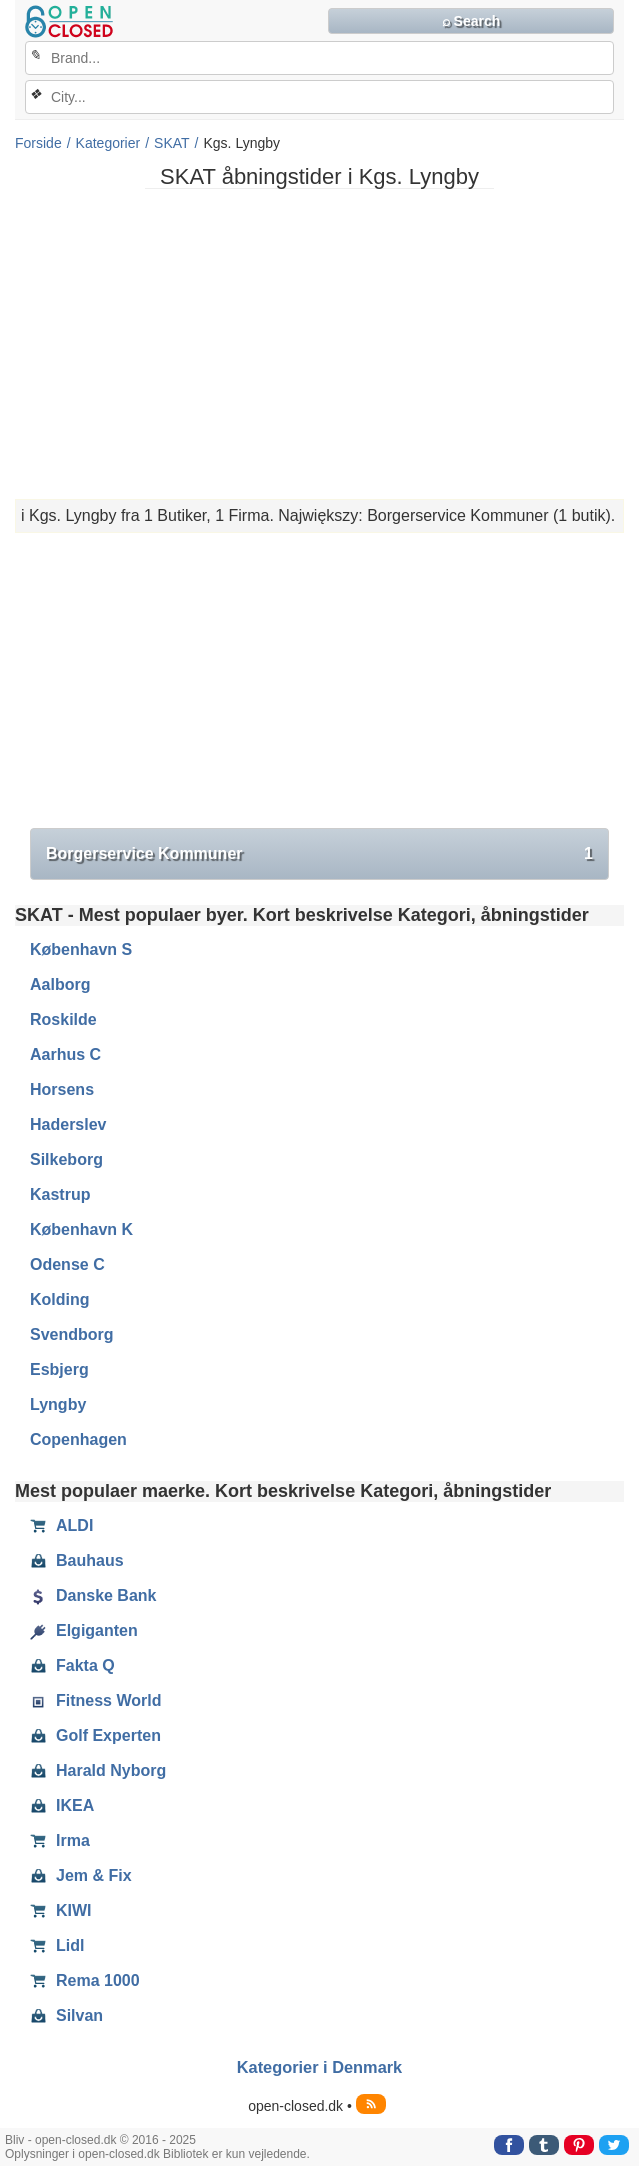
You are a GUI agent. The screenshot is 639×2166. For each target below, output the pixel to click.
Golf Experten (95, 1736)
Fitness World (96, 1701)
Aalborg (60, 984)
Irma (60, 1841)
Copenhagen (78, 1439)
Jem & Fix (81, 1876)
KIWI (61, 1911)
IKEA (62, 1806)
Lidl (57, 1946)
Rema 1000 (85, 1981)
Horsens (62, 1089)
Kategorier (108, 143)
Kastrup (60, 1194)
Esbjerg (59, 1369)
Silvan (66, 2016)
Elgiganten (84, 1631)
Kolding (60, 1299)
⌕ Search (471, 21)
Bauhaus (77, 1561)
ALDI (61, 1526)
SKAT (172, 143)
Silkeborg (66, 1159)
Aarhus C (65, 1054)
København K (81, 1229)
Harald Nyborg (98, 1771)
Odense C (67, 1264)
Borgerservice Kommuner (319, 854)
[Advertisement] (319, 344)
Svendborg (72, 1334)
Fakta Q (72, 1666)
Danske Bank (93, 1596)
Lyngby (58, 1404)
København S (81, 949)
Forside (38, 143)
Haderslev (68, 1124)
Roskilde (63, 1019)
